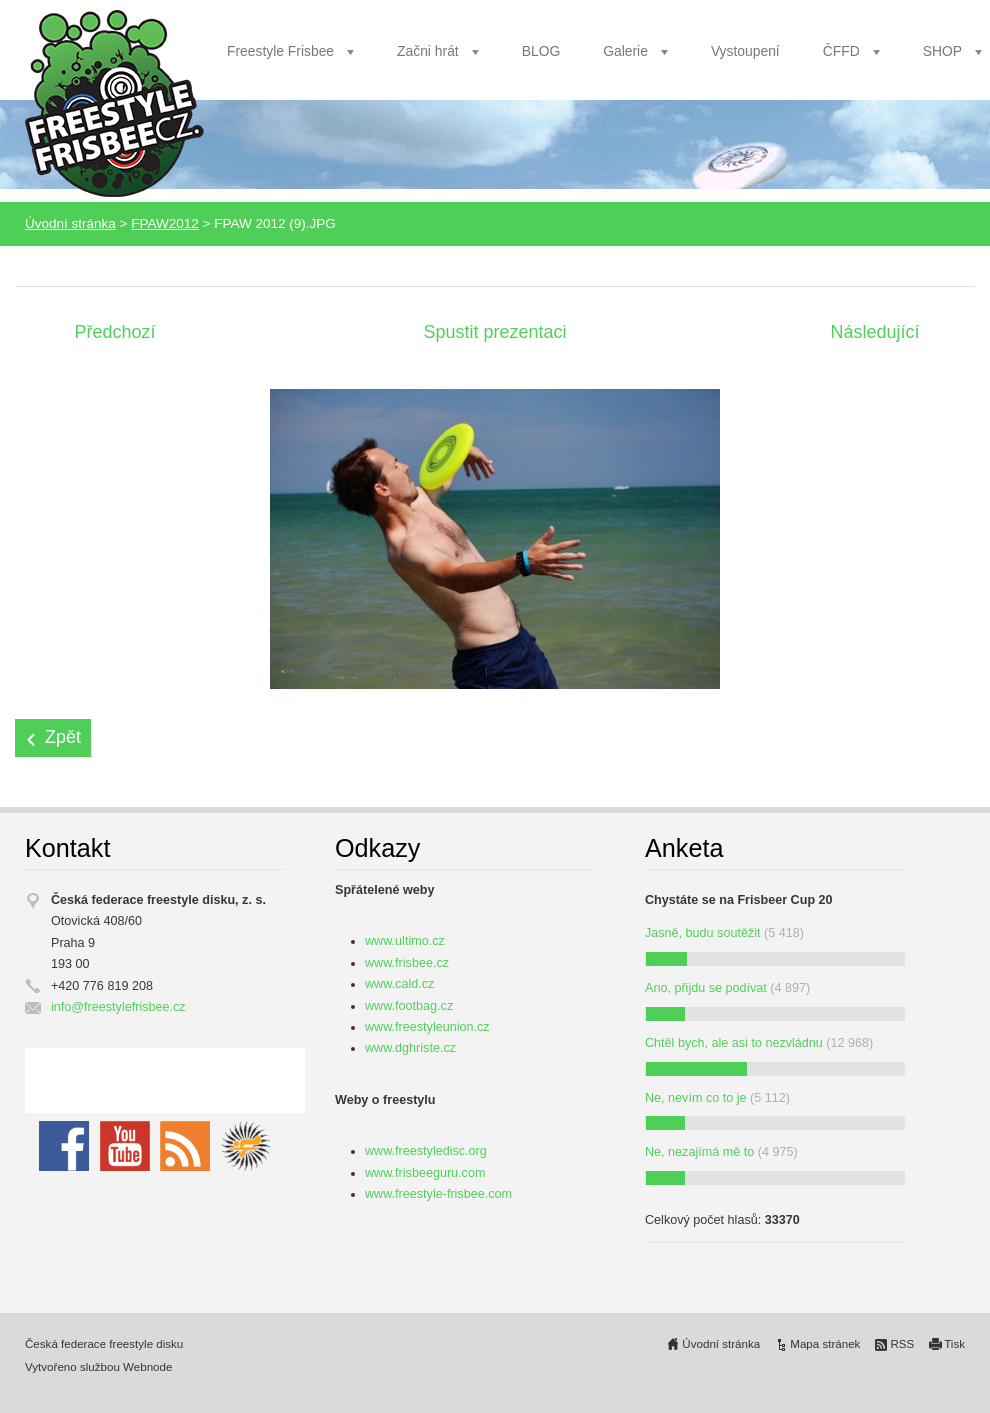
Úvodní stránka (70, 223)
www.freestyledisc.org (426, 1151)
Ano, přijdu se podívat (706, 988)
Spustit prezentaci (494, 332)
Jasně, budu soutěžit (703, 933)
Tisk (954, 1344)
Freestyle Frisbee (280, 51)
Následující (874, 332)
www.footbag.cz (409, 1006)
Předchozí (114, 332)
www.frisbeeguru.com (425, 1173)
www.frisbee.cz (407, 963)
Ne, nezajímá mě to (699, 1152)
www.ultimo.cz (405, 941)
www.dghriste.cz (410, 1048)
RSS (902, 1344)
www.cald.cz (399, 984)
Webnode (147, 1367)
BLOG (541, 51)
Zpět (63, 737)
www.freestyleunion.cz (427, 1027)
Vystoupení (745, 51)
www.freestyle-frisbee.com (438, 1194)
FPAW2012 (165, 223)
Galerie (625, 51)
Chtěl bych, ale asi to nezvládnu (734, 1043)
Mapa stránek (825, 1344)
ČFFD (841, 51)
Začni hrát (428, 51)
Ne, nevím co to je (696, 1098)
